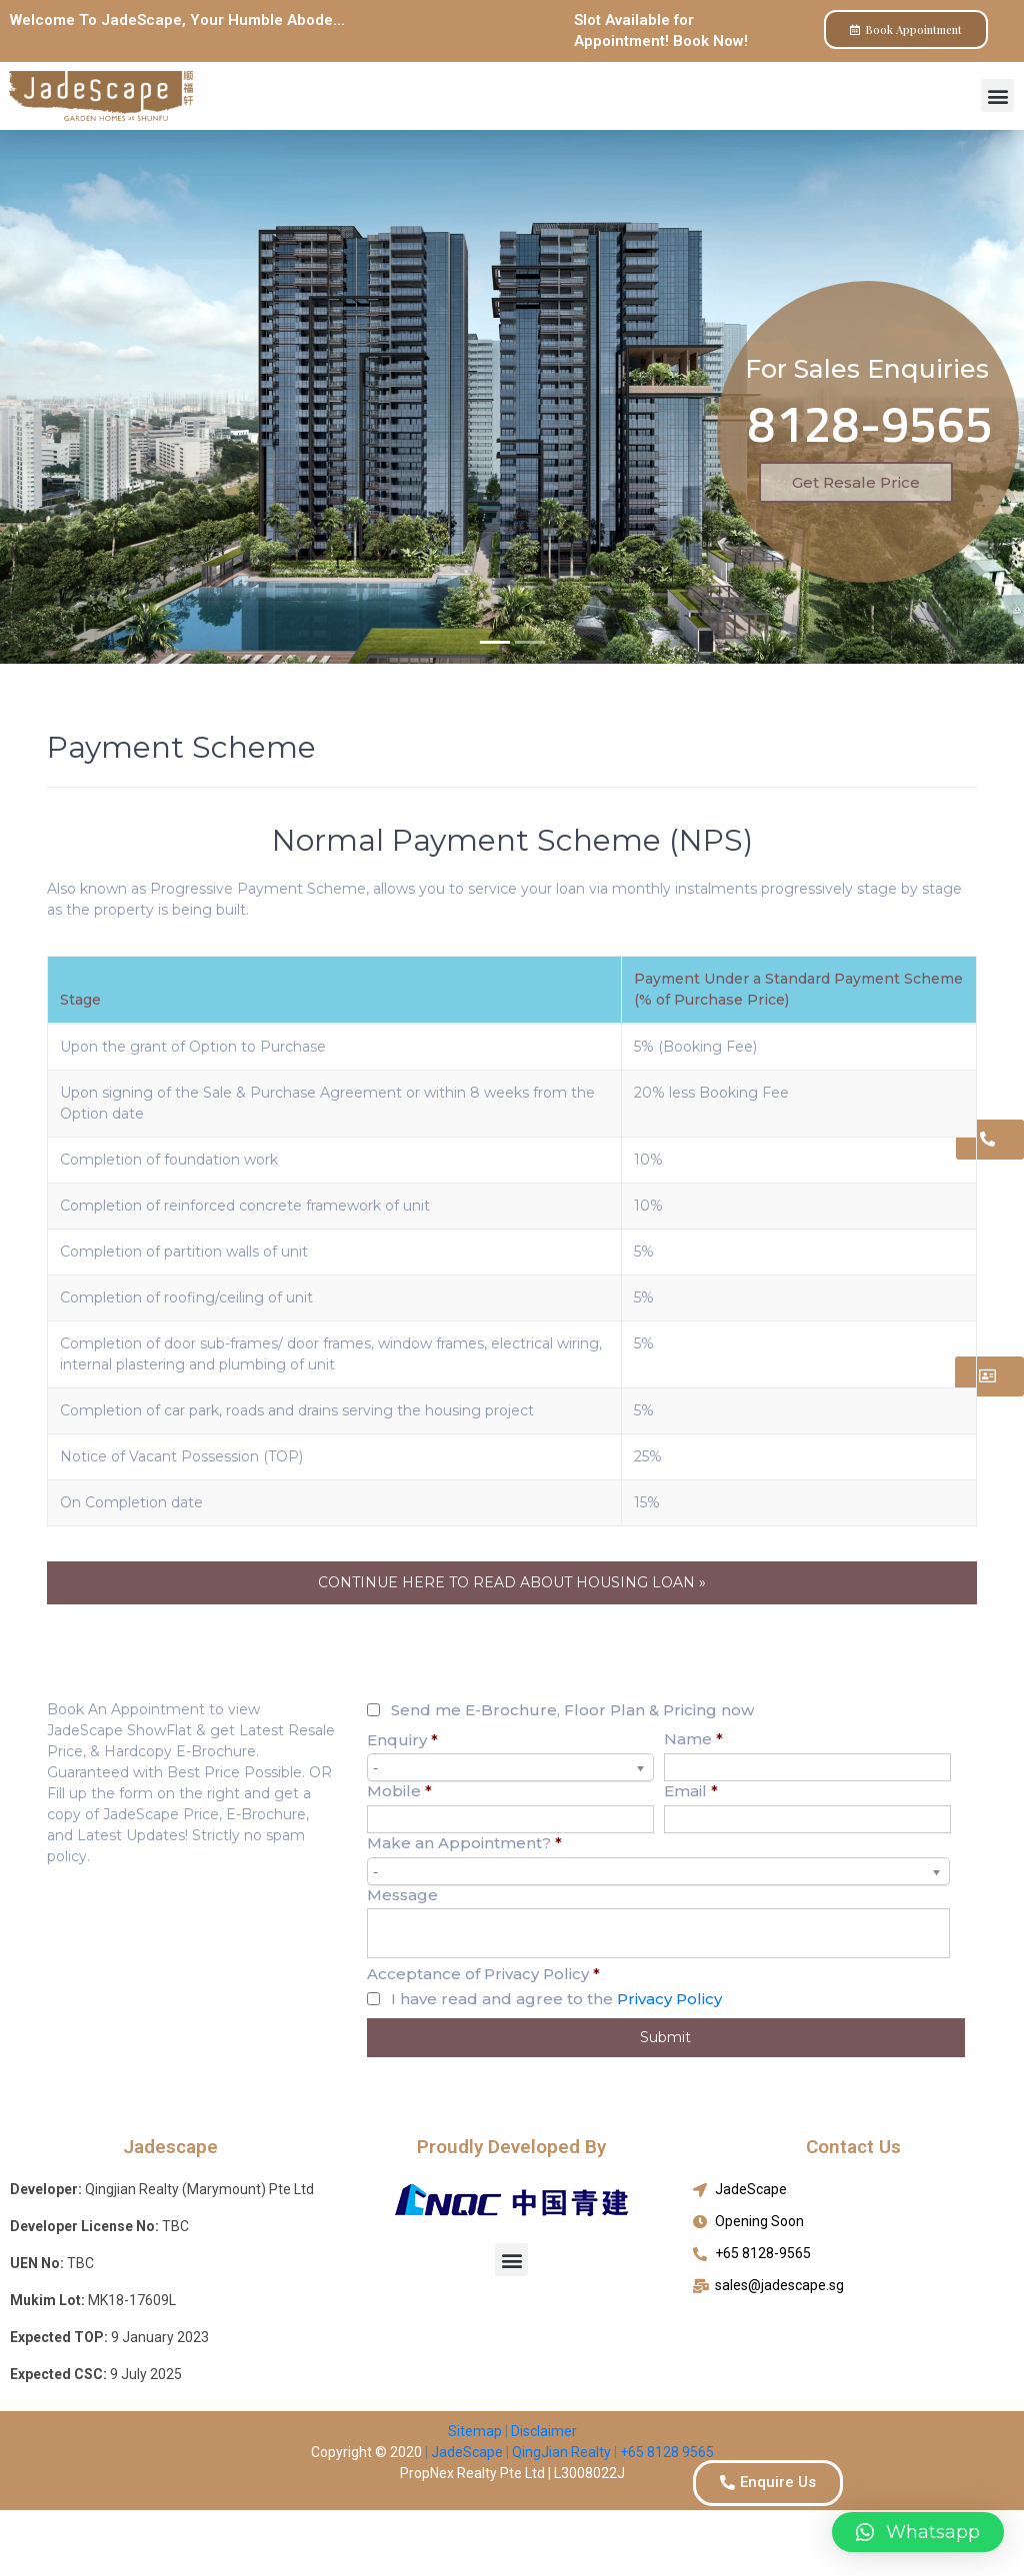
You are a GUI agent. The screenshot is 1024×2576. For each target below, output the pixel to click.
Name (693, 1738)
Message (402, 1894)
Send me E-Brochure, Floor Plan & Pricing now (572, 1709)
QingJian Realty (561, 2452)
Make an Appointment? (464, 1842)
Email (691, 1790)
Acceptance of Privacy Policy (483, 1973)
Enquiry (402, 1739)
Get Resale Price (856, 482)
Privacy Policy (669, 1998)
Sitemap (475, 2431)
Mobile (399, 1790)
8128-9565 (870, 423)
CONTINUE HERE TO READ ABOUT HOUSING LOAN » (512, 1582)
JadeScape (465, 2452)
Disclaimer (544, 2431)
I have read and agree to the (556, 1998)
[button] (997, 95)
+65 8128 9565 (667, 2452)
